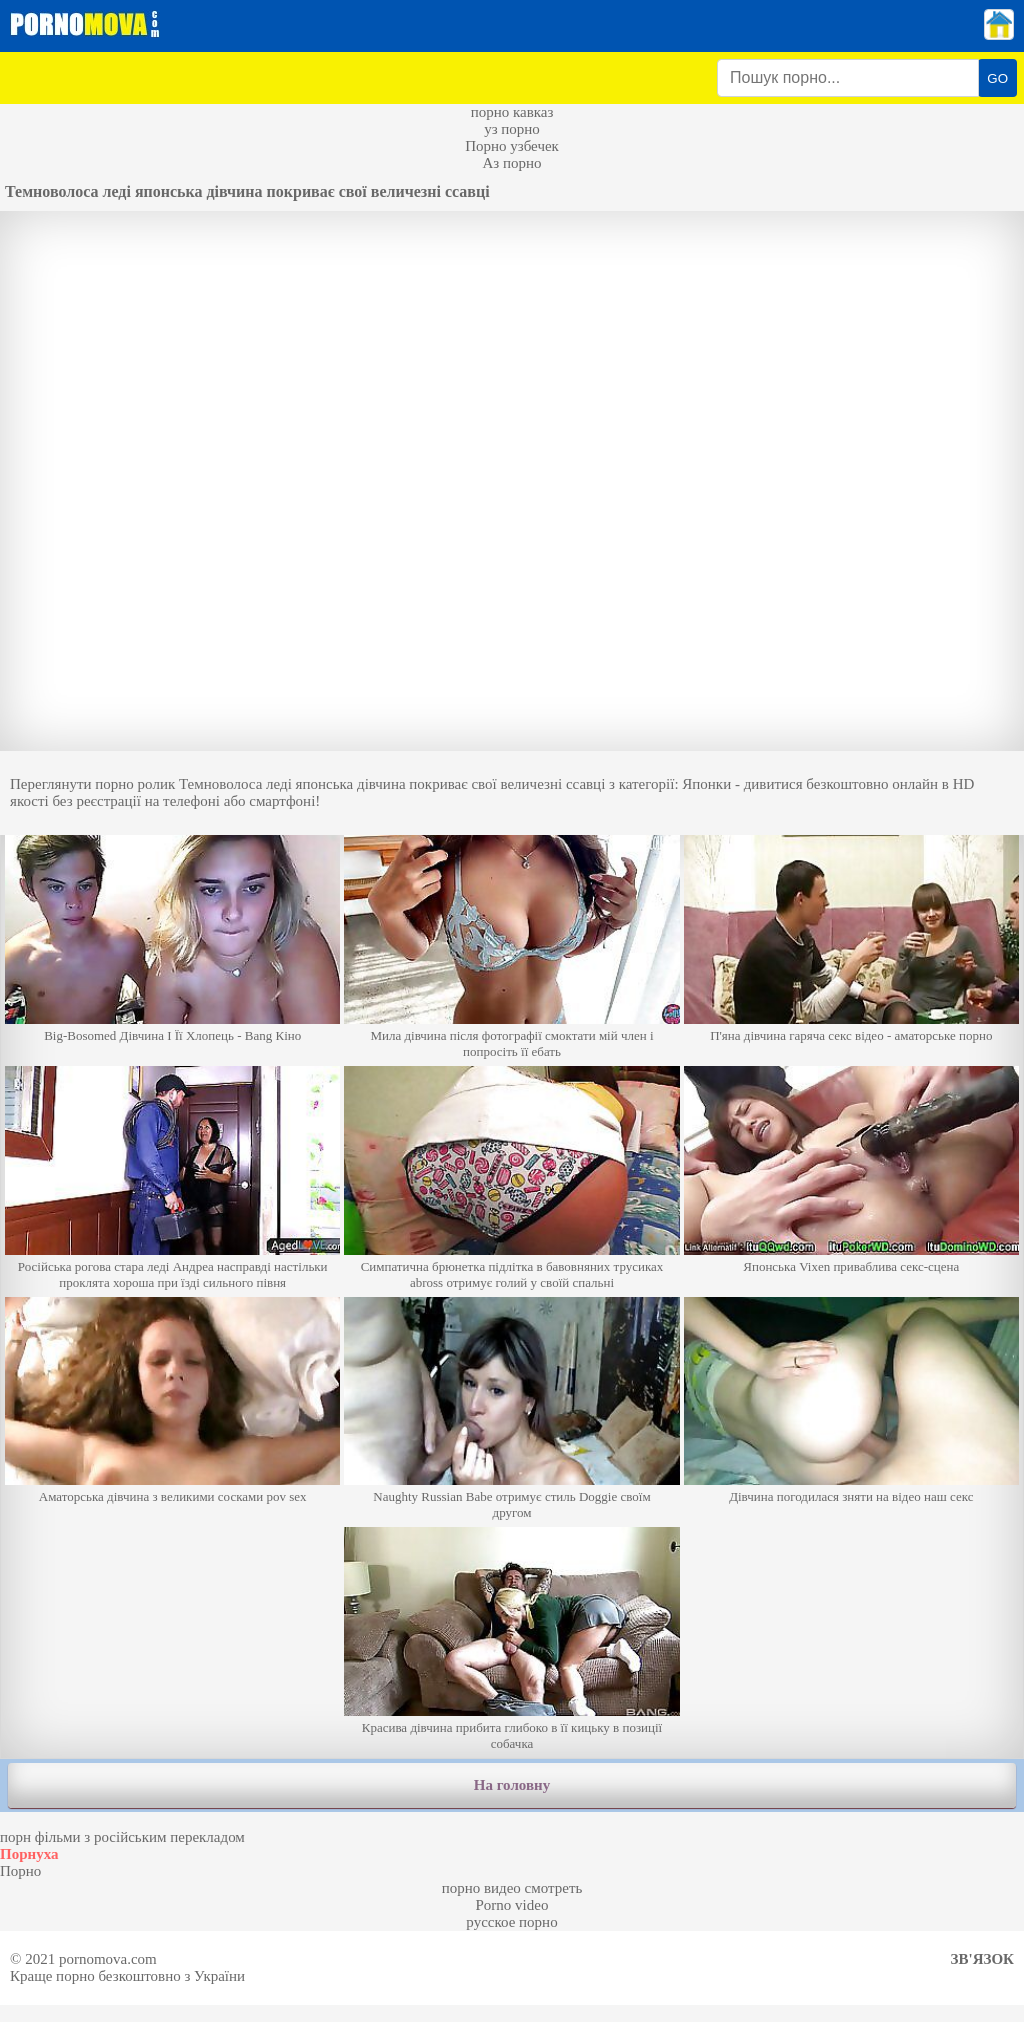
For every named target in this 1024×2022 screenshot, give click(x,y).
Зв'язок (982, 1959)
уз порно (512, 129)
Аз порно (511, 163)
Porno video (512, 1905)
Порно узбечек (512, 146)
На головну (512, 1785)
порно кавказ (512, 112)
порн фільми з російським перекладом (122, 1837)
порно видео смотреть (512, 1888)
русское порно (511, 1922)
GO (997, 78)
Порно (20, 1871)
